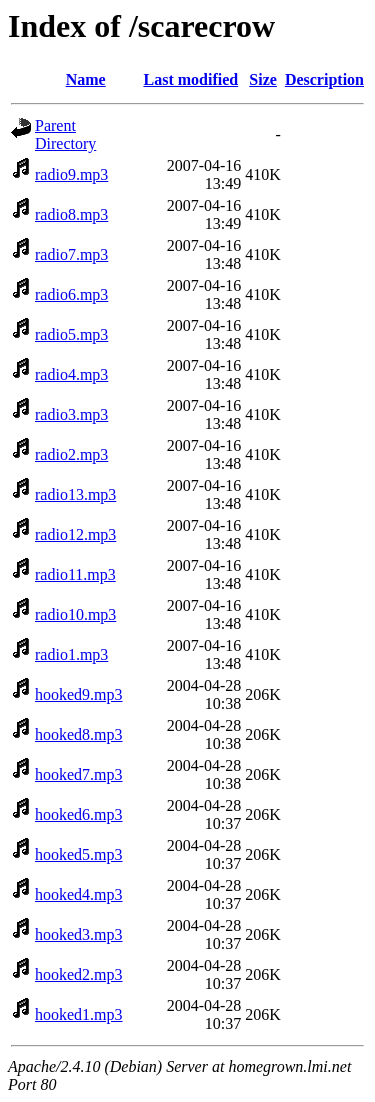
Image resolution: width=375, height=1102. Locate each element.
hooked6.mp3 (79, 814)
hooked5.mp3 (79, 854)
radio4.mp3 (71, 374)
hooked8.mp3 (79, 734)
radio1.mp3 (71, 654)
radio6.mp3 (71, 294)
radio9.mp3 (71, 174)
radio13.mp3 (75, 494)
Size (263, 79)
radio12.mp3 (75, 534)
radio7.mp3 (71, 254)
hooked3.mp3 (79, 934)
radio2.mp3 (71, 454)
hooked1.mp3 (79, 1014)
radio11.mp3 (75, 574)
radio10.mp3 (75, 614)
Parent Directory (65, 134)
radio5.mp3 (71, 334)
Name (86, 79)
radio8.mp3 (71, 214)
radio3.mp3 (71, 414)
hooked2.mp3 (79, 974)
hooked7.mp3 (79, 774)
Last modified (191, 79)
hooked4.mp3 (79, 894)
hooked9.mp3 (79, 694)
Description (324, 79)
